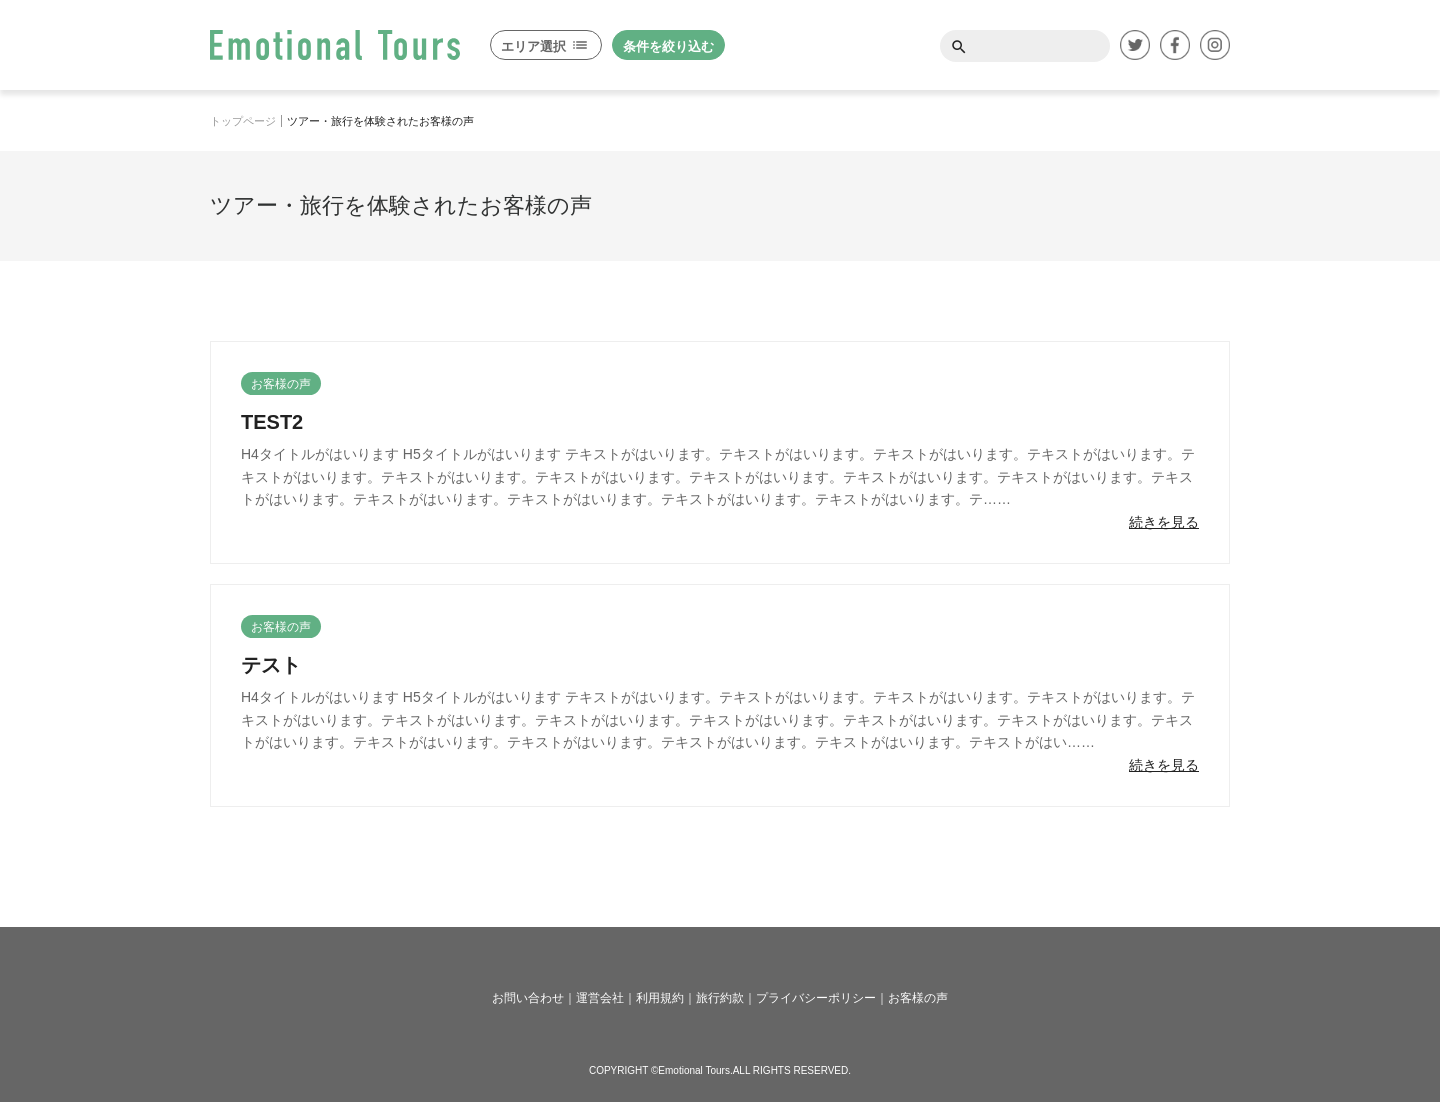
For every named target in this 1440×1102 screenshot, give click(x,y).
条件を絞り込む (668, 46)
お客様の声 (918, 998)
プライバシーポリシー (816, 998)
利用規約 (660, 998)
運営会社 (600, 998)
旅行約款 (720, 998)
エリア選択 (545, 47)
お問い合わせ (528, 998)
